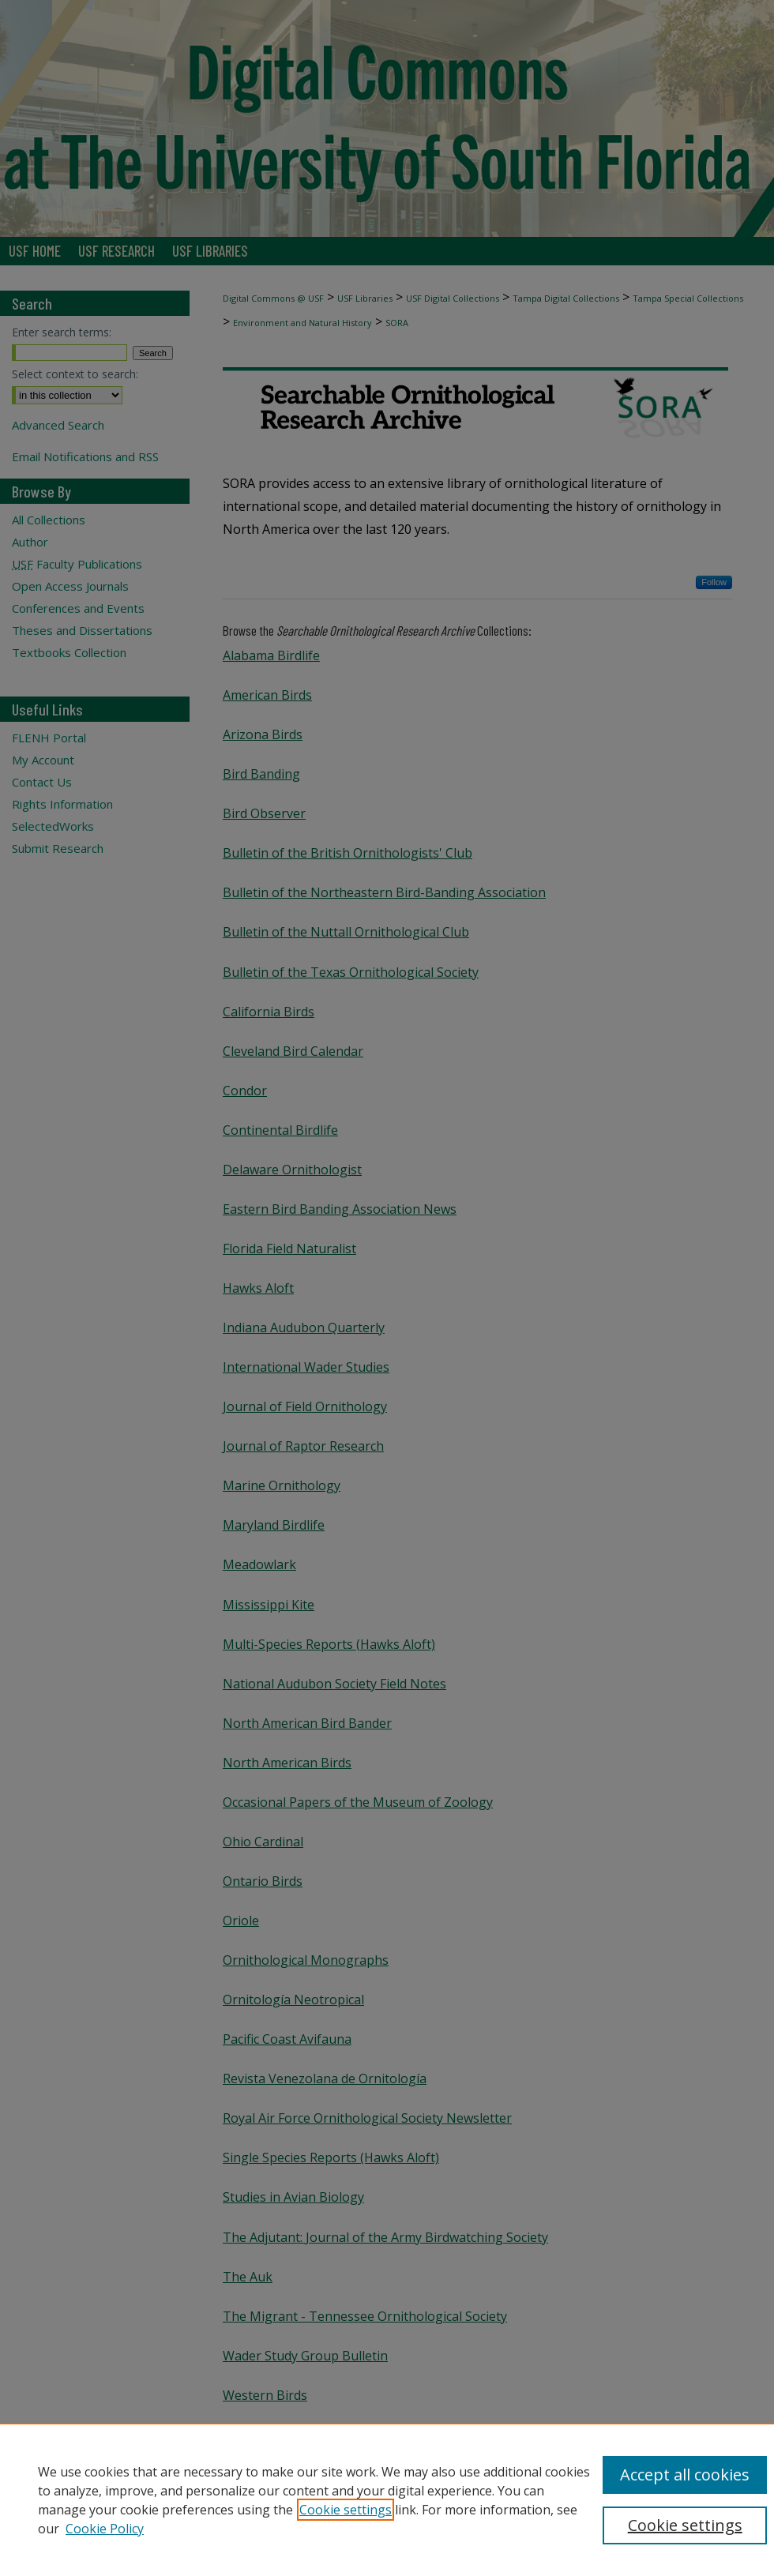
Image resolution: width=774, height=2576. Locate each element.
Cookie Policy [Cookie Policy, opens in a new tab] (105, 2528)
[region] (387, 2499)
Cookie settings (345, 2509)
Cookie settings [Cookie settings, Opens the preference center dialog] (685, 2525)
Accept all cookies (685, 2474)
